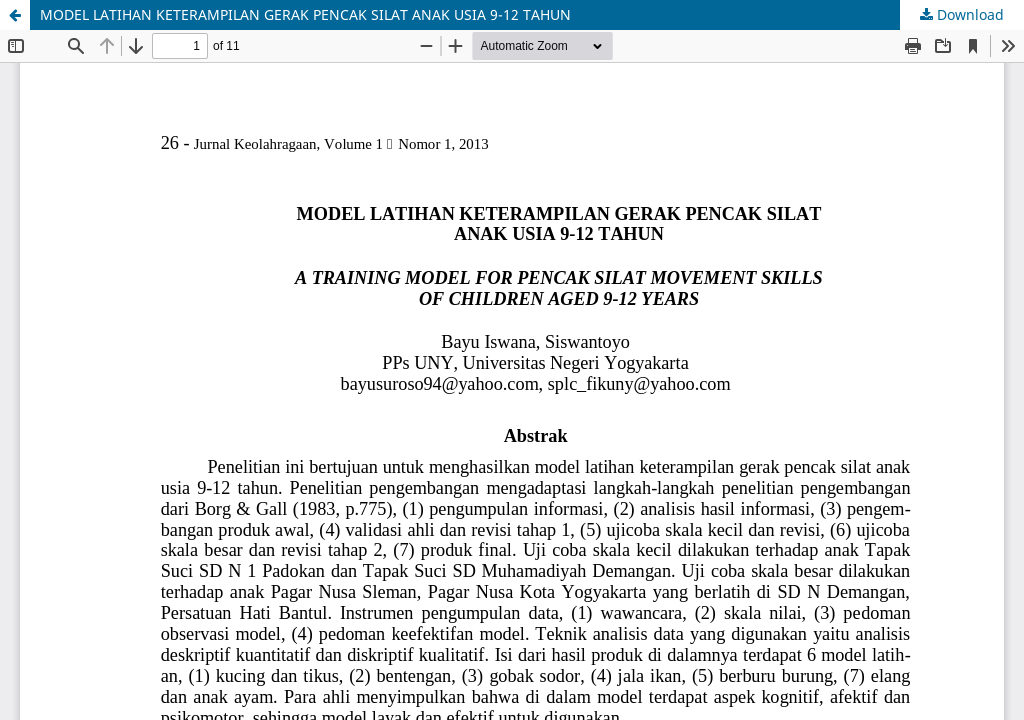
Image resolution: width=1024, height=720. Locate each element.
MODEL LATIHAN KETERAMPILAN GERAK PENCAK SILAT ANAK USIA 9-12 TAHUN (305, 14)
